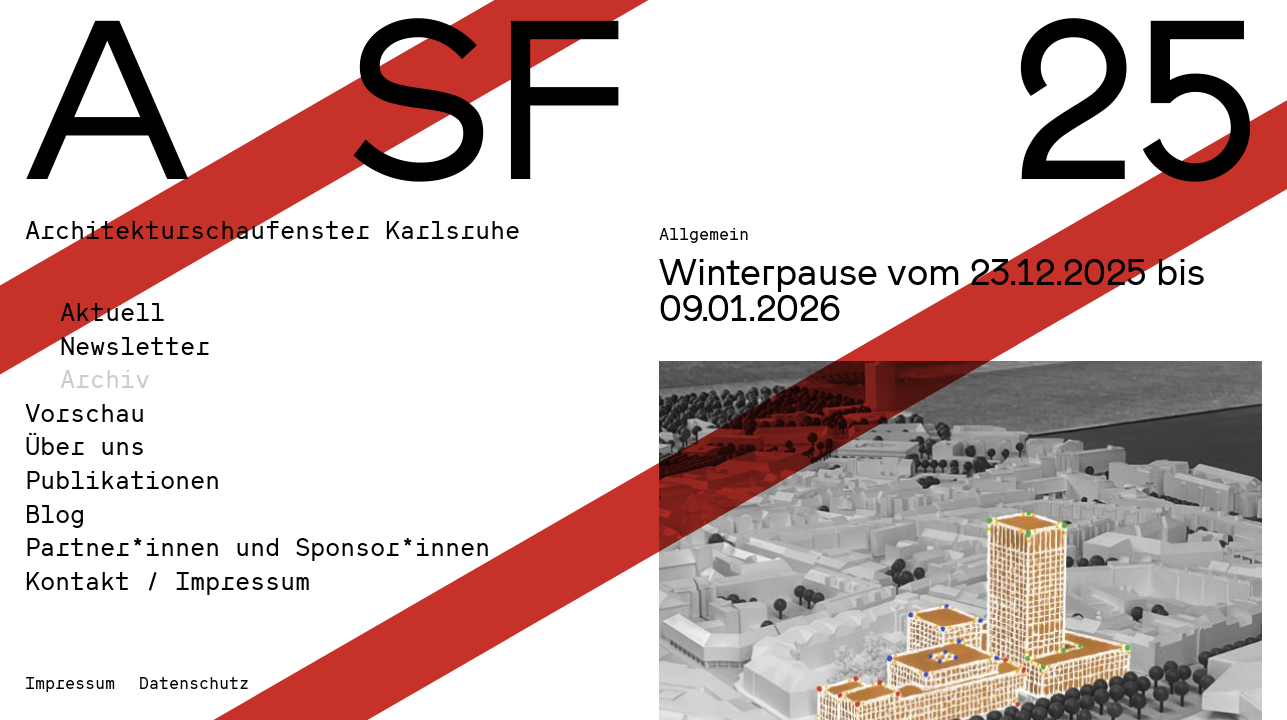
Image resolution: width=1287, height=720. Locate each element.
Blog (55, 513)
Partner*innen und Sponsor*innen (257, 546)
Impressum (70, 682)
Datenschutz (194, 682)
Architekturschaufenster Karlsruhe (272, 229)
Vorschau (85, 412)
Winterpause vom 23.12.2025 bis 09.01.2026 (932, 289)
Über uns (85, 445)
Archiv (105, 378)
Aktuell (112, 311)
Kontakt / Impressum (167, 580)
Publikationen (122, 479)
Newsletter (135, 345)
